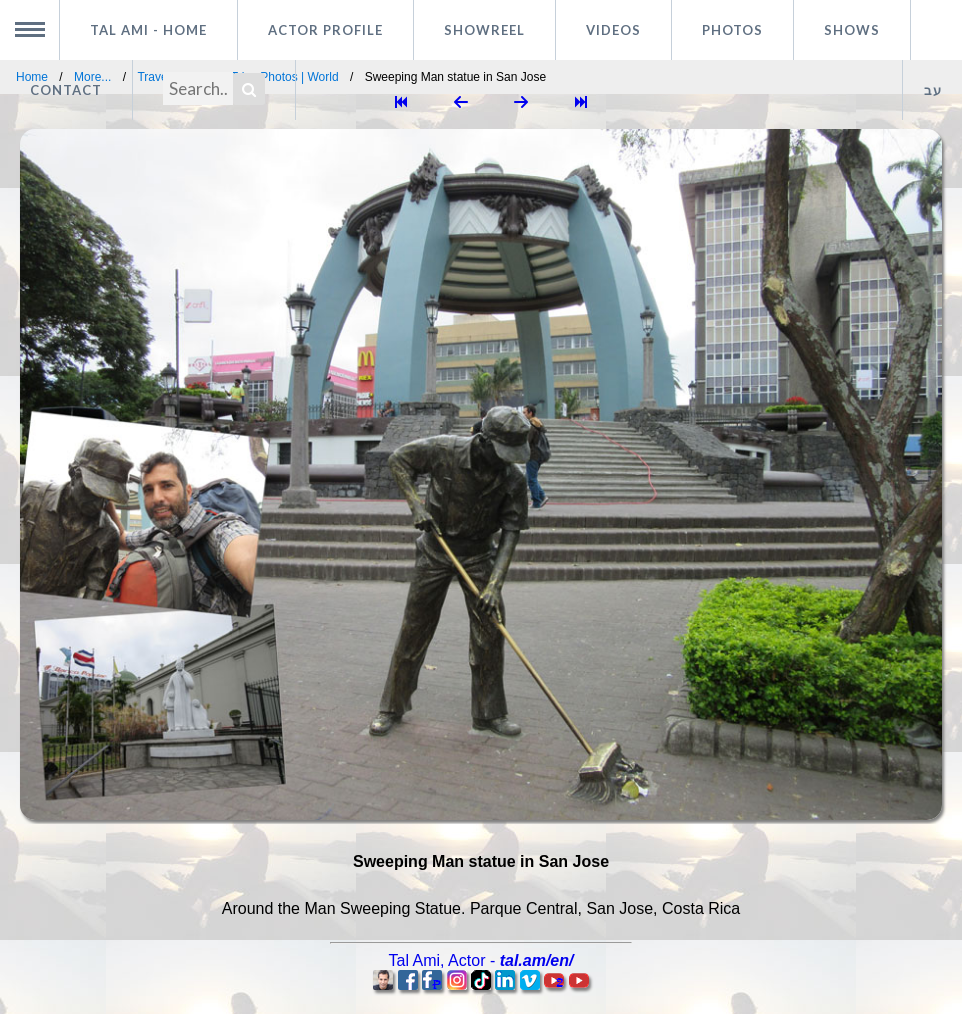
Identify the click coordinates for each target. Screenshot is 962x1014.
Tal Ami (148, 30)
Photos (732, 30)
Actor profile (325, 30)
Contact (66, 90)
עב (933, 90)
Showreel (484, 30)
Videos (613, 30)
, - (481, 960)
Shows (852, 30)
